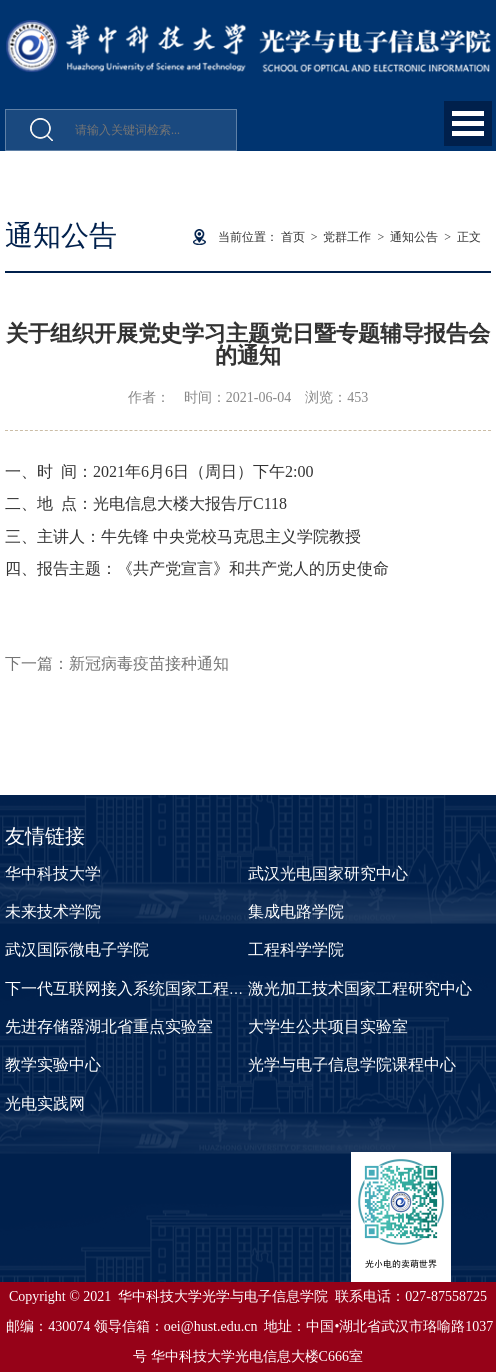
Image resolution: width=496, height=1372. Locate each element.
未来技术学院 (53, 911)
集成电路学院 (296, 911)
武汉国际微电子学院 (77, 949)
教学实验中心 (53, 1064)
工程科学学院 (296, 949)
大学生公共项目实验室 (328, 1026)
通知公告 (414, 237)
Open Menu (468, 123)
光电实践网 (45, 1103)
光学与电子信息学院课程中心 (352, 1064)
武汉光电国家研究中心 (328, 873)
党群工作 (347, 237)
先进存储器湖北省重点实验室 (109, 1026)
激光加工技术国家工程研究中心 (360, 988)
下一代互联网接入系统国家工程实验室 (141, 988)
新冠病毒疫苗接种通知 (149, 663)
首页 (293, 237)
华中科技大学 (53, 873)
